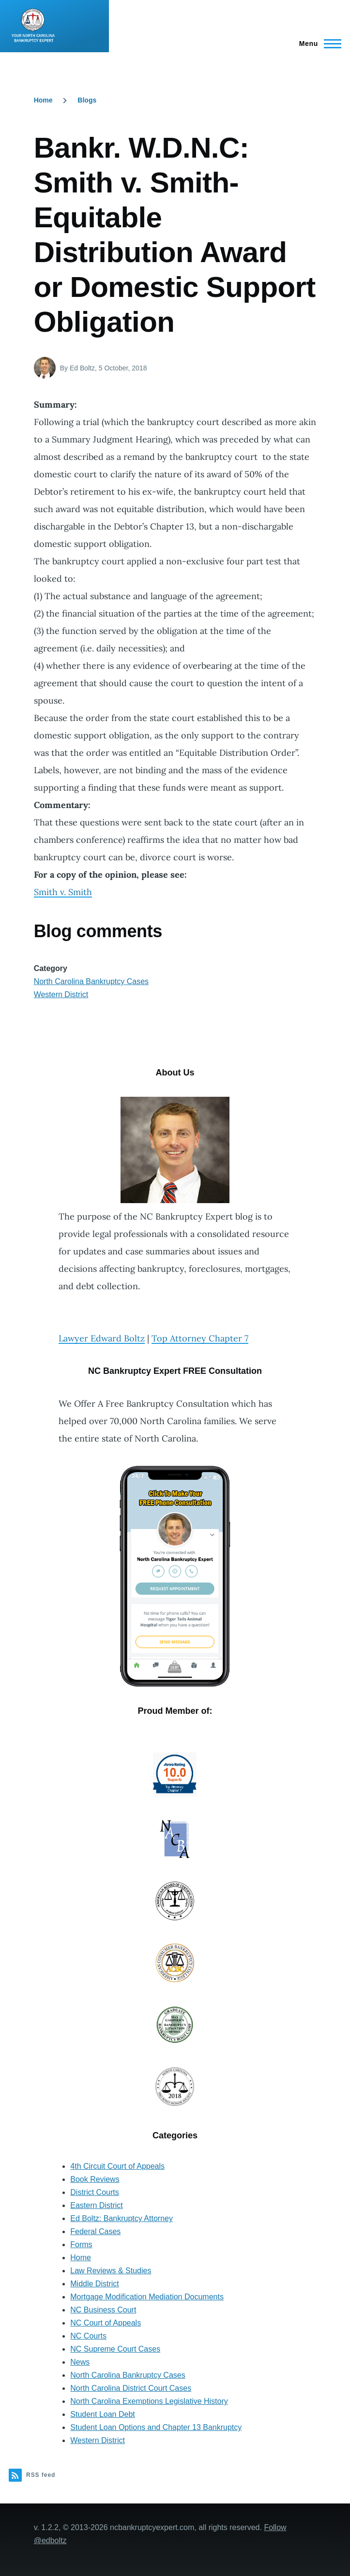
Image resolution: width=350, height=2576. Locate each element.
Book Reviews (94, 2179)
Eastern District (96, 2205)
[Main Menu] (317, 43)
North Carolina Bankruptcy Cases (91, 981)
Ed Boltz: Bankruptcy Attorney (121, 2218)
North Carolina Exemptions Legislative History (149, 2401)
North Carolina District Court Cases (130, 2388)
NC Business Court (103, 2310)
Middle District (94, 2284)
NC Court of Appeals (105, 2323)
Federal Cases (95, 2231)
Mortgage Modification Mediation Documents (147, 2297)
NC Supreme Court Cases (115, 2349)
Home (43, 100)
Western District (61, 994)
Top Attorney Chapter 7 (200, 1338)
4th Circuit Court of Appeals (117, 2166)
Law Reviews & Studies (110, 2271)
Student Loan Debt (102, 2414)
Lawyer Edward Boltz (102, 1338)
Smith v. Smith (63, 892)
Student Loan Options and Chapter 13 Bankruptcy (156, 2427)
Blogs (86, 100)
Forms (81, 2244)
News (80, 2362)
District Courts (94, 2192)
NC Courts (88, 2336)
